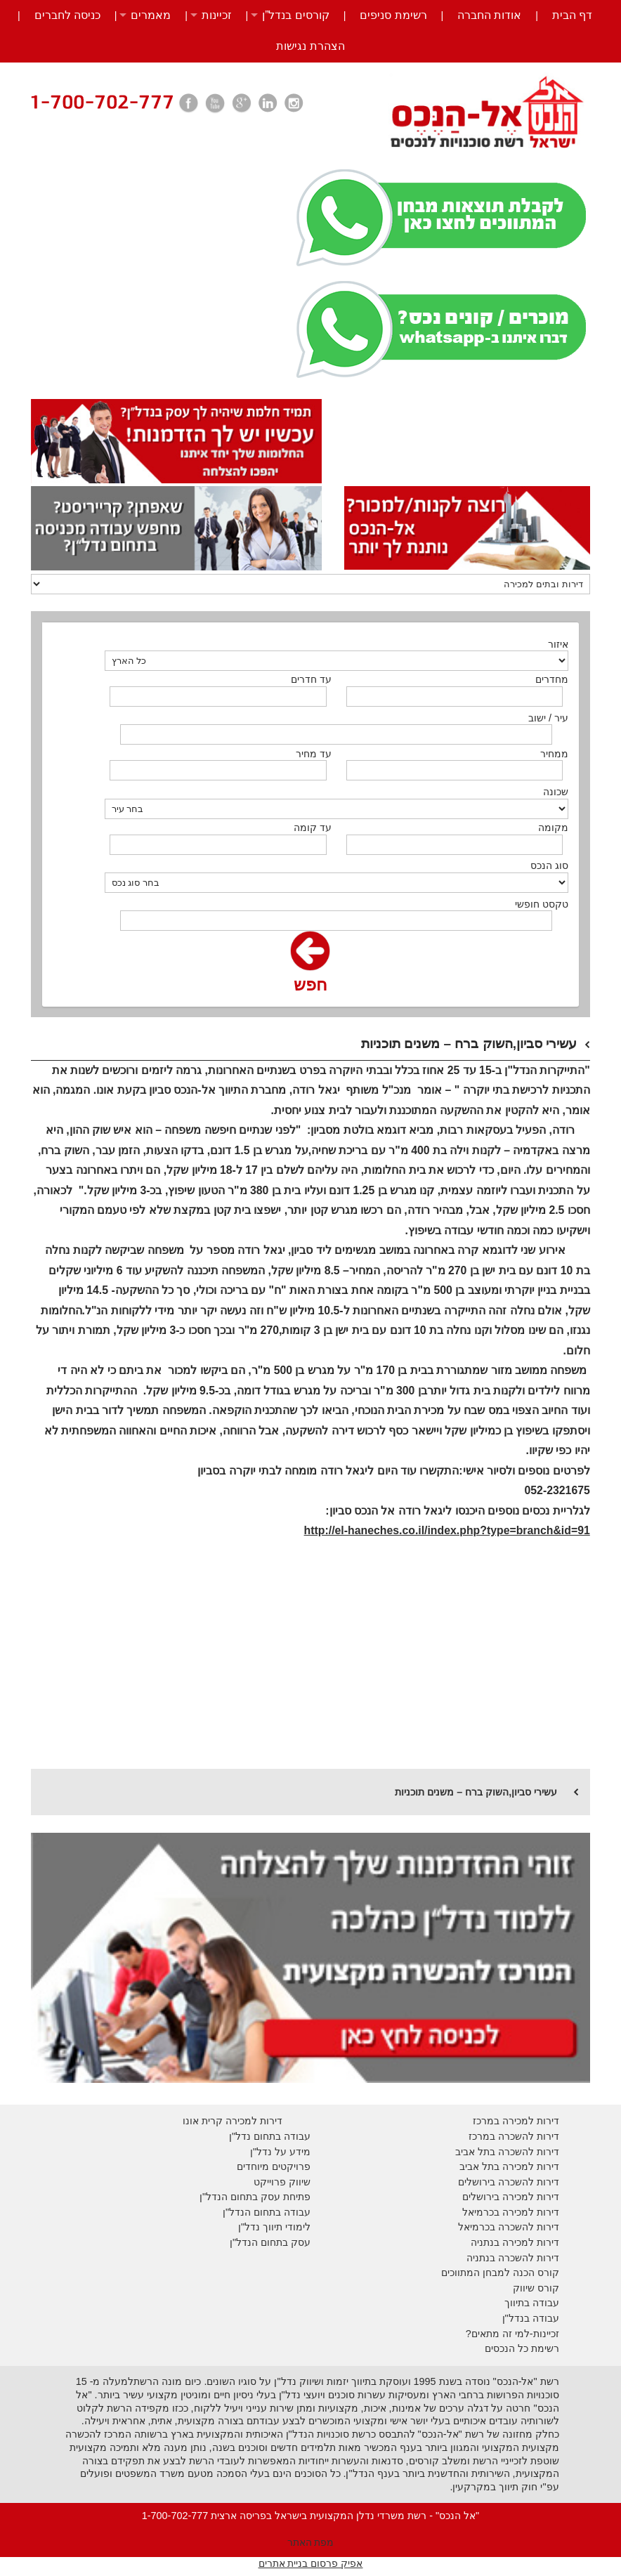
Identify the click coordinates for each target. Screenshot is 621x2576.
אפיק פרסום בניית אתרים (311, 2563)
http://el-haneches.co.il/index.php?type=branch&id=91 (447, 1530)
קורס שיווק (536, 2288)
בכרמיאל (480, 2212)
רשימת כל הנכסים (522, 2348)
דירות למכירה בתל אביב (509, 2166)
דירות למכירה (529, 2212)
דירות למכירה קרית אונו (232, 2120)
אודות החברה (489, 15)
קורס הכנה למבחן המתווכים (500, 2272)
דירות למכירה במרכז (516, 2120)
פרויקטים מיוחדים (273, 2166)
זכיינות (217, 15)
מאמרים (151, 15)
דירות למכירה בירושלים (510, 2196)
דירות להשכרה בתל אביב (507, 2151)
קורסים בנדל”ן (295, 15)
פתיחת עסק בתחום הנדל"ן (255, 2196)
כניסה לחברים (67, 15)
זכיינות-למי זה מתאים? (512, 2333)
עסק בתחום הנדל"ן (270, 2242)
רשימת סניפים (393, 15)
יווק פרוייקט (278, 2182)
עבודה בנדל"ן (530, 2318)
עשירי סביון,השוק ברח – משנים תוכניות (476, 1792)
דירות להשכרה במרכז (514, 2136)
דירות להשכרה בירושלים (508, 2182)
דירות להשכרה (527, 2226)
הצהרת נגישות (310, 46)
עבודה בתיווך (531, 2302)
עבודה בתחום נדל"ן (269, 2136)
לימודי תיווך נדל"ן (274, 2226)
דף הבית (572, 15)
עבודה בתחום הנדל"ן (266, 2212)
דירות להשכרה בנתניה (512, 2257)
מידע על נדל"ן (280, 2151)
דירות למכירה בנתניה (515, 2242)
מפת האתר (310, 2542)
